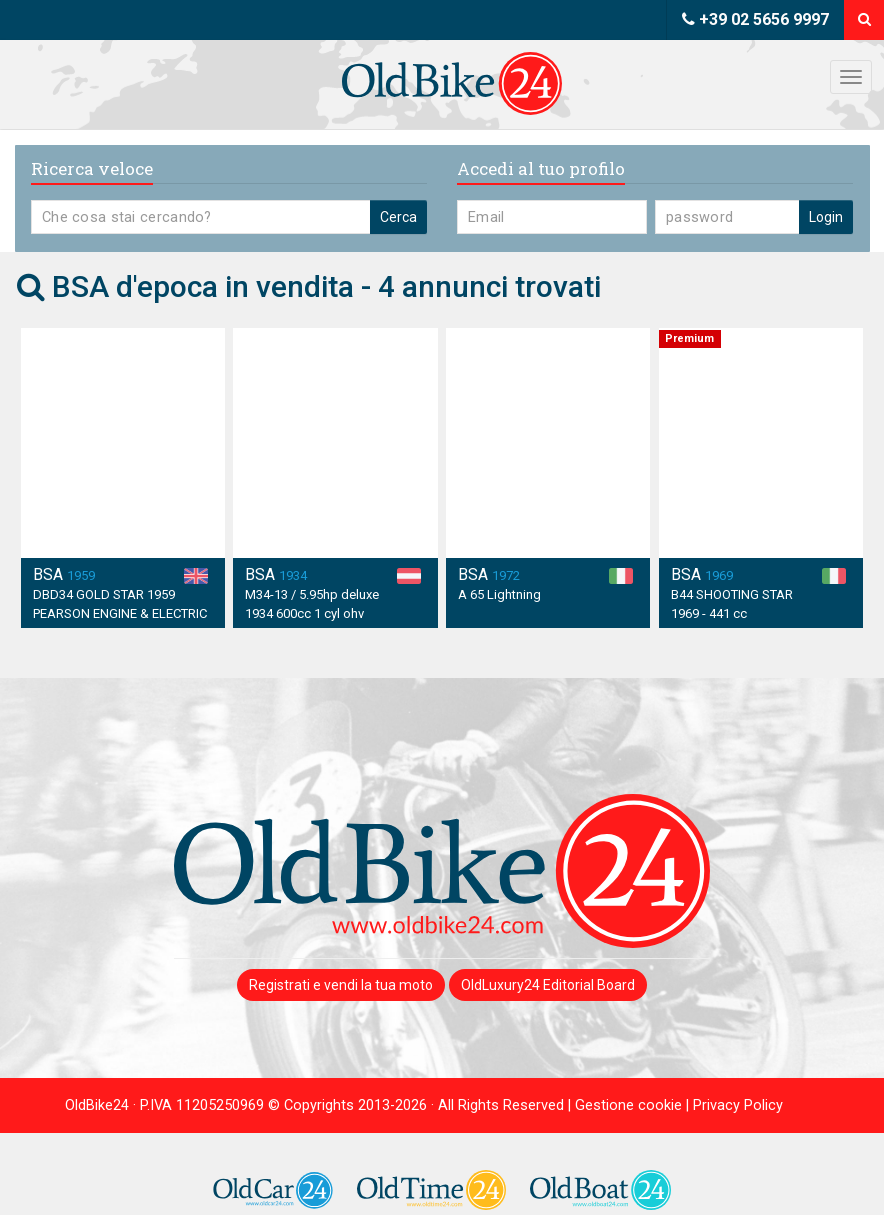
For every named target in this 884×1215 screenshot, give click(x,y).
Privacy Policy (738, 1105)
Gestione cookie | (634, 1105)
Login (826, 217)
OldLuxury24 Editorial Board (548, 985)
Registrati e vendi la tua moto (341, 985)
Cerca (398, 217)
